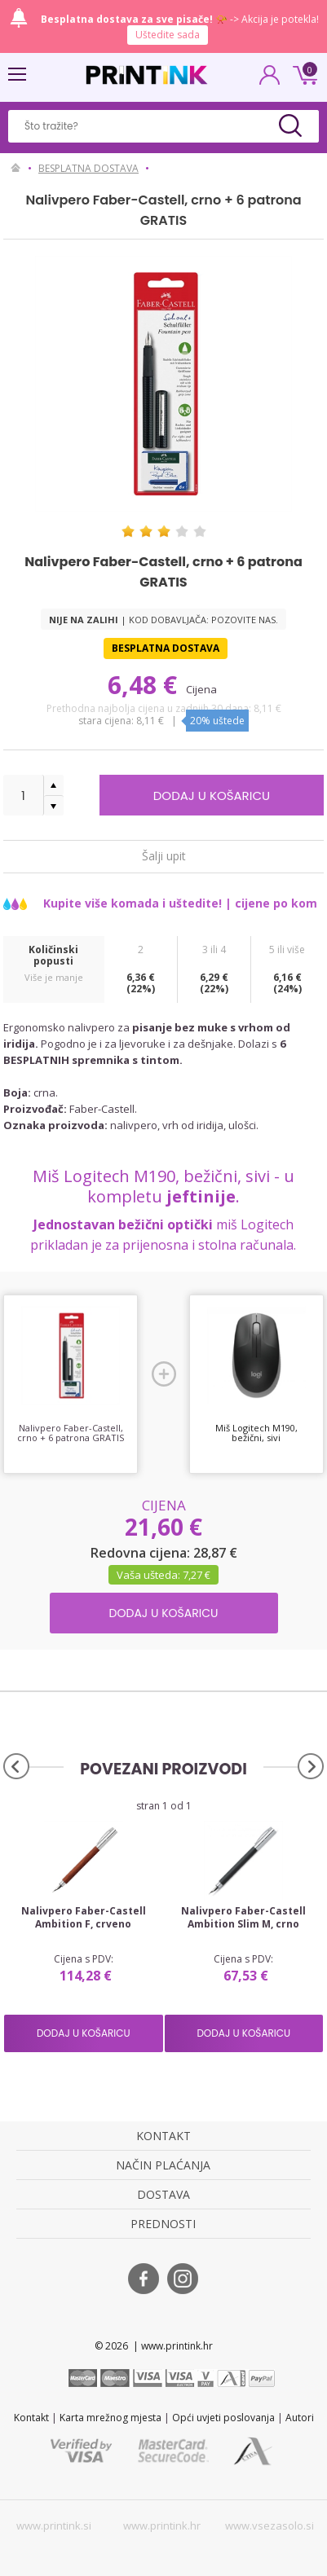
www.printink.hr (162, 2525)
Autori (299, 2417)
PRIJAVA (270, 80)
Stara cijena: (107, 721)
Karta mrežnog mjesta (110, 2417)
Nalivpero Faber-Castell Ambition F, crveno (83, 1918)
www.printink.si (53, 2525)
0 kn (302, 73)
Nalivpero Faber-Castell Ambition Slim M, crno (243, 1918)
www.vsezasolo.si (269, 2525)
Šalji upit (164, 855)
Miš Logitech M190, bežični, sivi (256, 1433)
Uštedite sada (167, 35)
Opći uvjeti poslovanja (223, 2417)
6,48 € (145, 684)
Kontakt (31, 2417)
